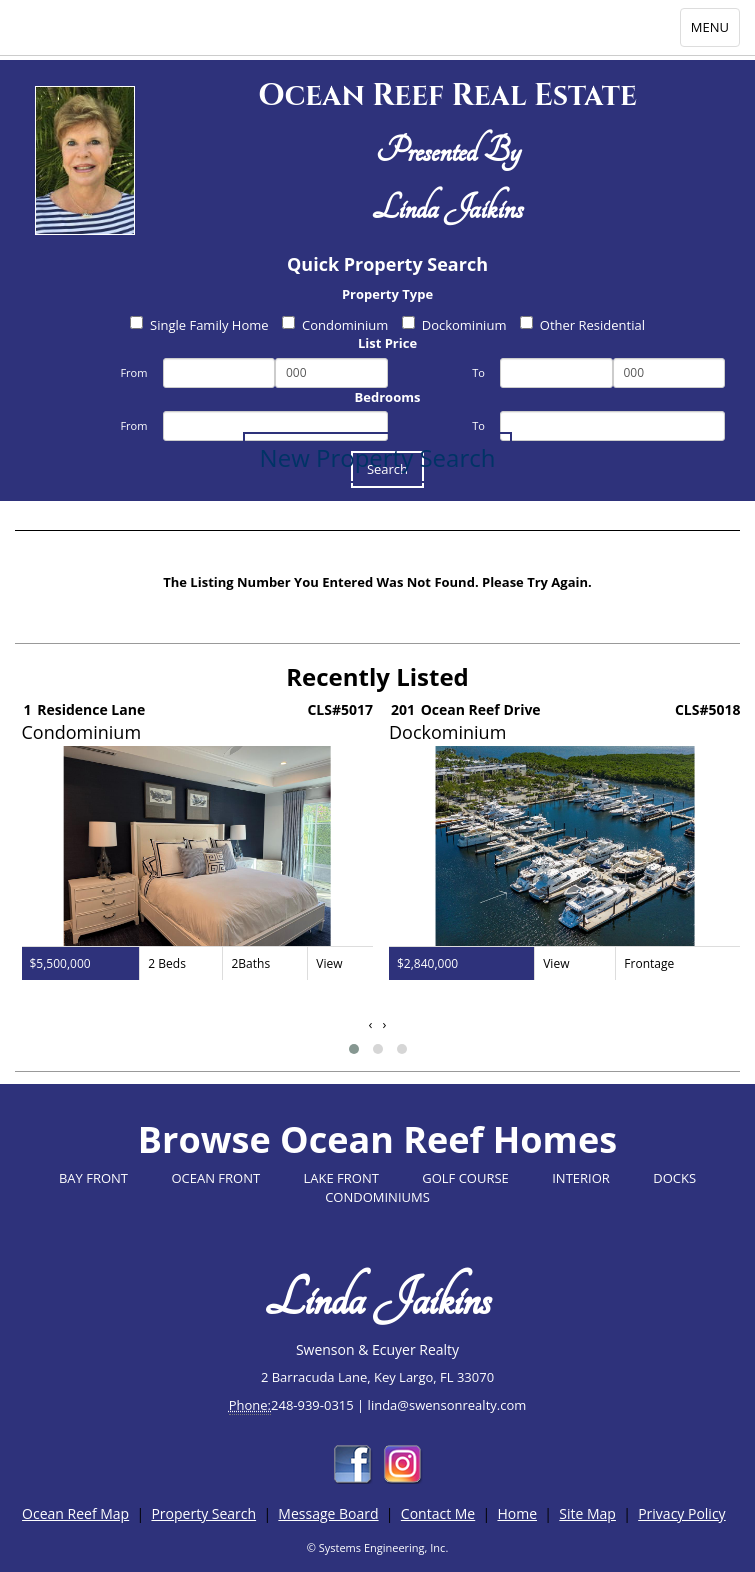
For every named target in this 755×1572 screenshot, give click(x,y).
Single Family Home (199, 325)
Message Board (328, 1513)
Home (517, 1513)
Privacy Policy (681, 1513)
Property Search (203, 1513)
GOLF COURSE (465, 1178)
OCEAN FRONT (215, 1178)
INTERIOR (581, 1178)
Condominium (335, 325)
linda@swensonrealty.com (447, 1405)
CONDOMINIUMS (377, 1197)
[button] (354, 1049)
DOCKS (674, 1178)
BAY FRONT (93, 1178)
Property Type (387, 294)
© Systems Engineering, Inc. (378, 1547)
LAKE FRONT (341, 1178)
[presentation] (371, 1024)
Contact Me (438, 1513)
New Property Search (378, 457)
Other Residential (582, 325)
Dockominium (454, 325)
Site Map (587, 1513)
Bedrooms (388, 397)
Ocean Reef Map (75, 1513)
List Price (387, 343)
